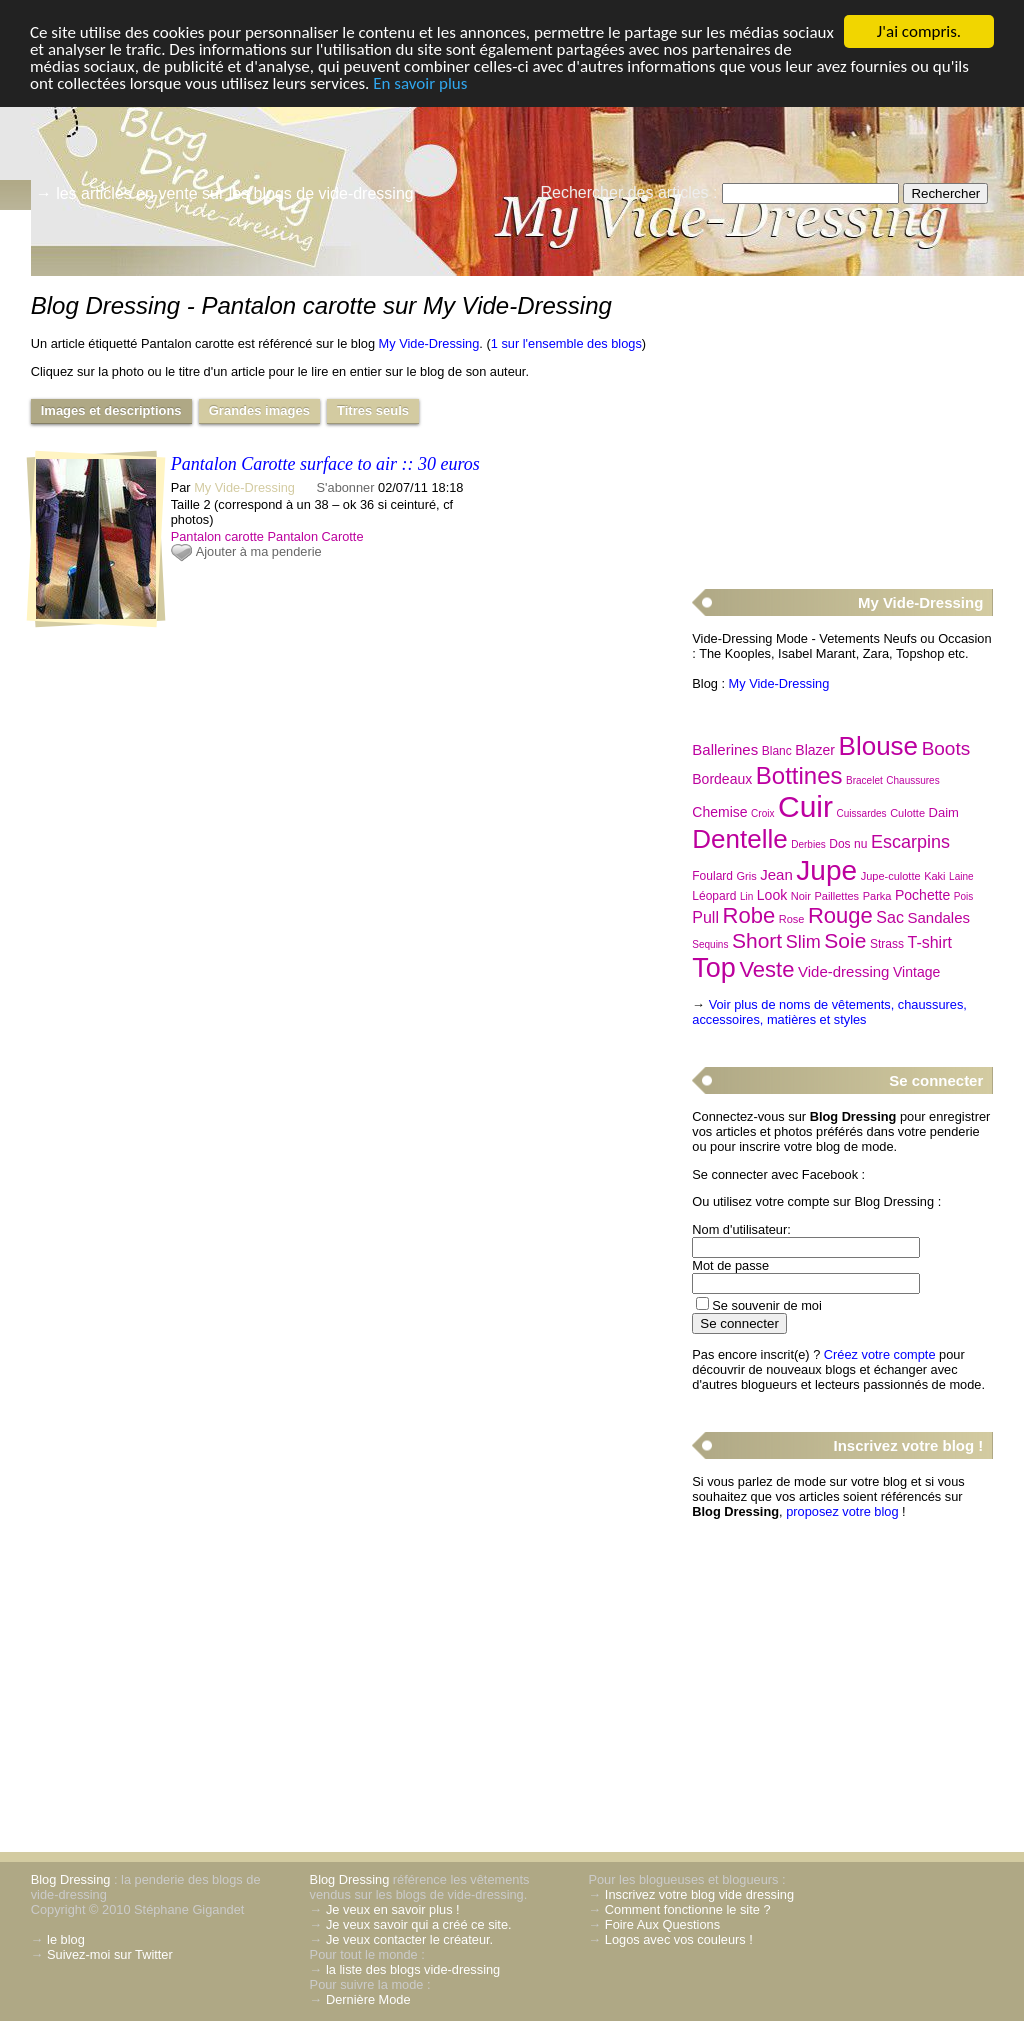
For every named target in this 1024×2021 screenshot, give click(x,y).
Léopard (714, 896)
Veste (766, 969)
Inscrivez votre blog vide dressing (699, 1894)
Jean (776, 874)
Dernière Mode (368, 1999)
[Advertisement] (842, 421)
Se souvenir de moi (767, 1305)
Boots (946, 748)
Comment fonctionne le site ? (688, 1909)
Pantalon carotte (217, 536)
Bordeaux (722, 779)
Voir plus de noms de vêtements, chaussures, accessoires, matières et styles (829, 1012)
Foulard (712, 876)
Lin (746, 896)
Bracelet (864, 780)
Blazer (815, 750)
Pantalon (292, 536)
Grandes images (259, 410)
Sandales (938, 917)
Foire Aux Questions (662, 1924)
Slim (803, 942)
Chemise (719, 812)
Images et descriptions (111, 410)
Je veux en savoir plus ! (393, 1909)
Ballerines (725, 749)
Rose (792, 919)
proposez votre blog (842, 1511)
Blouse (879, 746)
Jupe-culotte (891, 876)
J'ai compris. (919, 31)
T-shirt (929, 942)
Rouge (840, 915)
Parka (877, 896)
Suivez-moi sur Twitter (110, 1954)
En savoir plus (420, 83)
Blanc (777, 751)
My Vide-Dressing (429, 343)
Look (772, 895)
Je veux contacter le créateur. (409, 1939)
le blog (66, 1939)
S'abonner (346, 487)
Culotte (907, 813)
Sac (890, 917)
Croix (762, 813)
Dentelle (739, 839)
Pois (963, 896)
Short (757, 940)
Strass (887, 944)
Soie (845, 940)
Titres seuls (373, 410)
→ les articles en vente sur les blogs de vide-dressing (225, 193)
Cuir (805, 806)
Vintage (916, 972)
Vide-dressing (843, 971)
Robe (749, 915)
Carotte (343, 536)
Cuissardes (862, 813)
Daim (944, 812)
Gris (747, 876)
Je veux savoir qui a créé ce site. (419, 1924)
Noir (801, 896)
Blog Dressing (71, 1879)
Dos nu (848, 844)
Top (714, 968)
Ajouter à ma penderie (259, 551)
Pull (705, 917)
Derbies (808, 844)
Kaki (934, 876)
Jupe (826, 870)
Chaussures (912, 780)
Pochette (922, 895)
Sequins (710, 944)
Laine (961, 876)
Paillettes (836, 896)
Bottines (799, 775)
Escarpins (910, 842)
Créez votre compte (880, 1354)
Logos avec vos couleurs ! (679, 1939)
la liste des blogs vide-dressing (413, 1969)
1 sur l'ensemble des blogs (566, 343)
